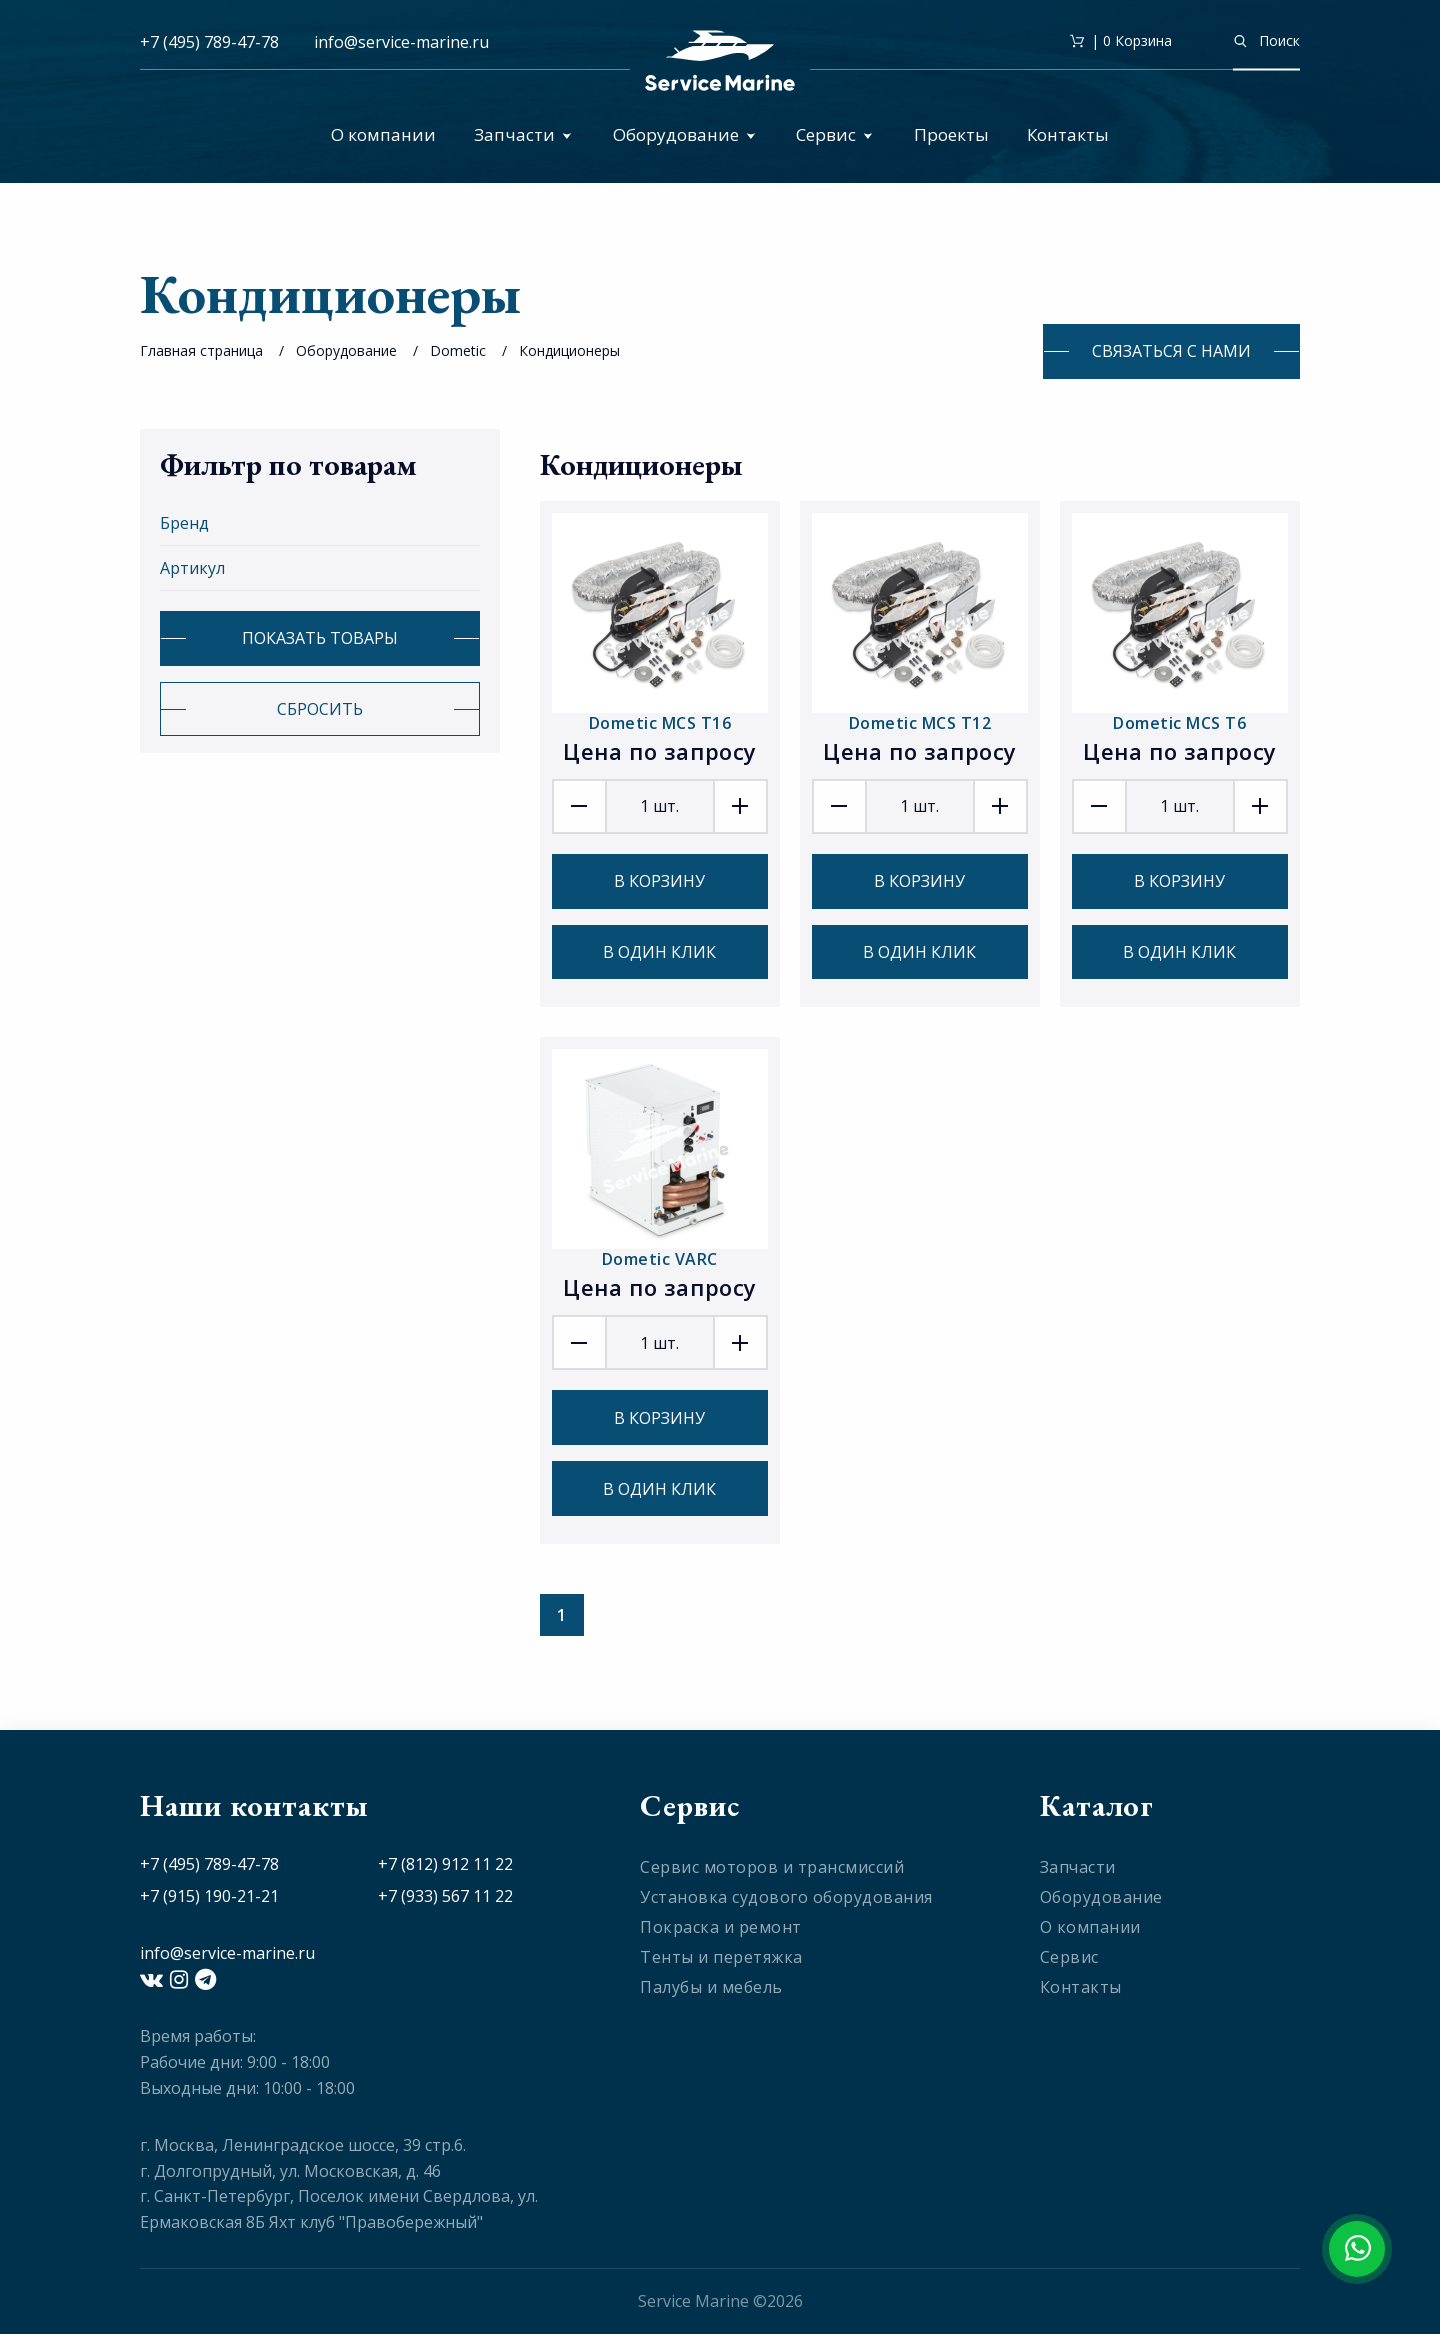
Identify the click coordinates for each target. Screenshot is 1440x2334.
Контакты (1068, 134)
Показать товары (320, 638)
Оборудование (684, 134)
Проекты (951, 134)
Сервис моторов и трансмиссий (772, 1867)
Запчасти (523, 134)
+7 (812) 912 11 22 (445, 1864)
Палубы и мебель (711, 1987)
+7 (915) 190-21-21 (209, 1896)
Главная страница (201, 350)
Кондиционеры (569, 350)
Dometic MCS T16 (660, 723)
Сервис (834, 134)
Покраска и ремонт (721, 1927)
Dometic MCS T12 (920, 723)
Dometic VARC (660, 1259)
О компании (383, 134)
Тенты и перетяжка (721, 1957)
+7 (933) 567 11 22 (445, 1896)
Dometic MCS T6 (1179, 723)
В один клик (659, 952)
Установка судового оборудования (786, 1897)
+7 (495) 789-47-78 (209, 42)
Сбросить (320, 709)
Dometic (458, 350)
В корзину (659, 881)
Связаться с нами (1171, 351)
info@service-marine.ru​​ (401, 42)
